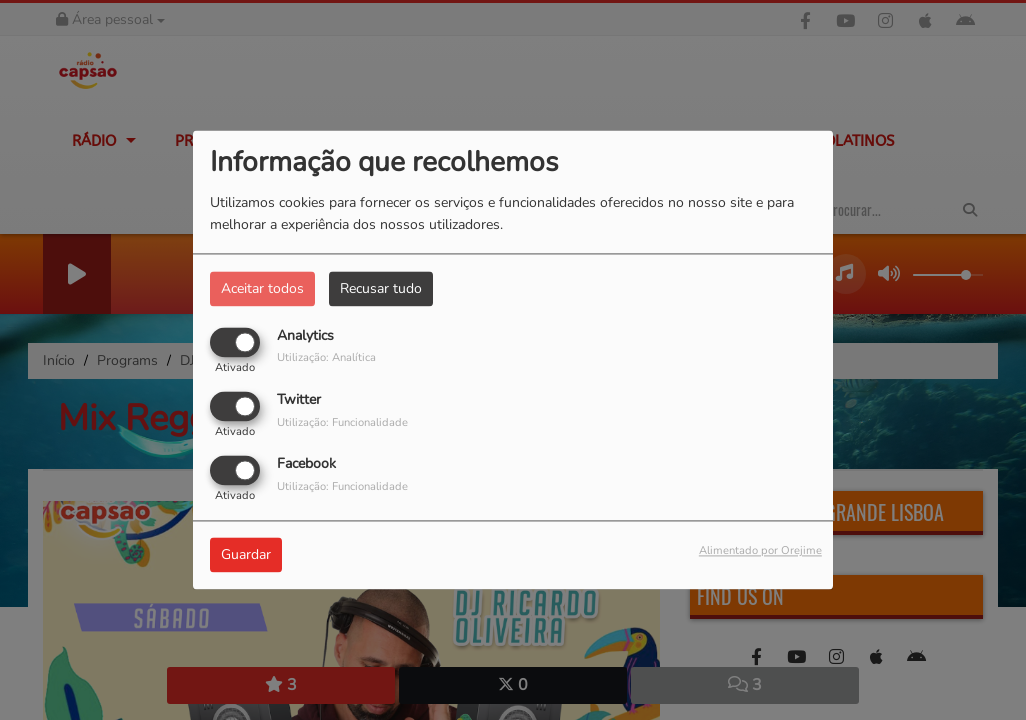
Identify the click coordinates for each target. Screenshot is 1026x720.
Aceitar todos (262, 288)
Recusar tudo (381, 288)
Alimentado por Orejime (760, 551)
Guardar (246, 555)
